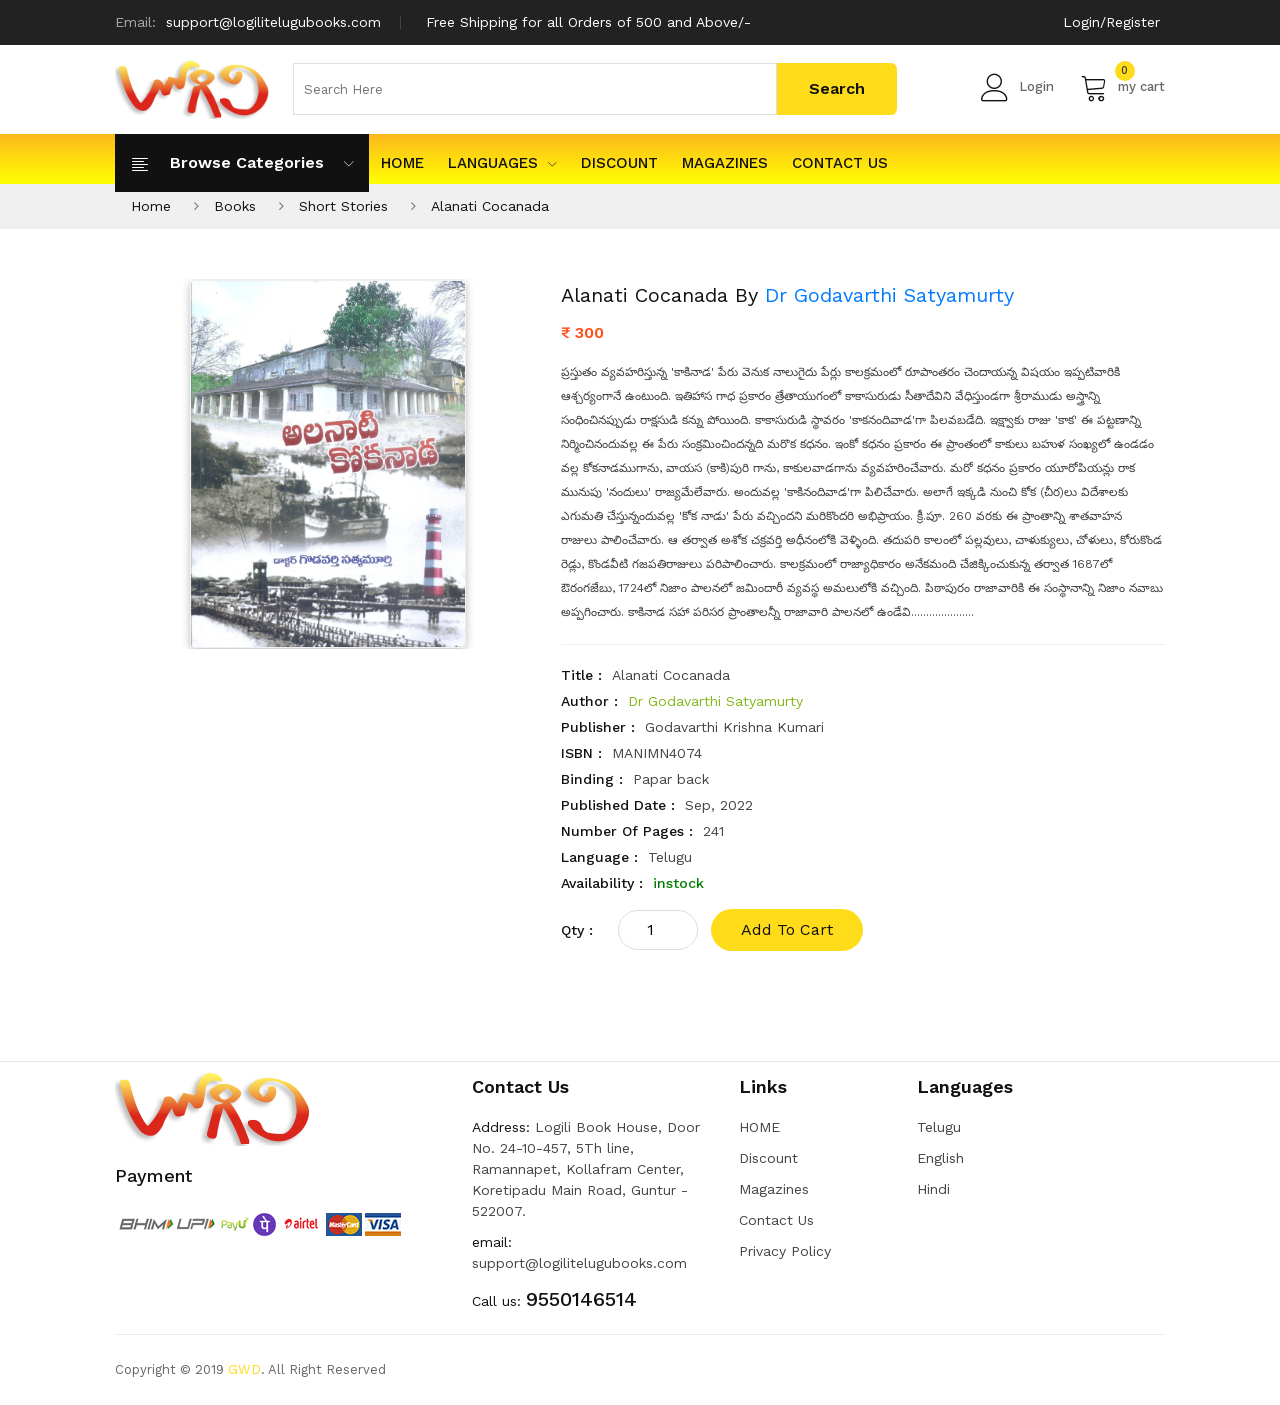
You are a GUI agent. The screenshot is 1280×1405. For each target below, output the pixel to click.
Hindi (933, 1189)
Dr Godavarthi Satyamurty (889, 295)
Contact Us (840, 163)
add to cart (787, 929)
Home (151, 206)
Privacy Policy (785, 1251)
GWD (244, 1369)
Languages (502, 163)
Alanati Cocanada (490, 206)
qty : (577, 930)
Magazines (725, 163)
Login (1017, 87)
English (940, 1158)
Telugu (939, 1127)
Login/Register (1111, 22)
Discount (619, 163)
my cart (1122, 87)
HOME (402, 163)
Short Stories (343, 206)
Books (235, 206)
